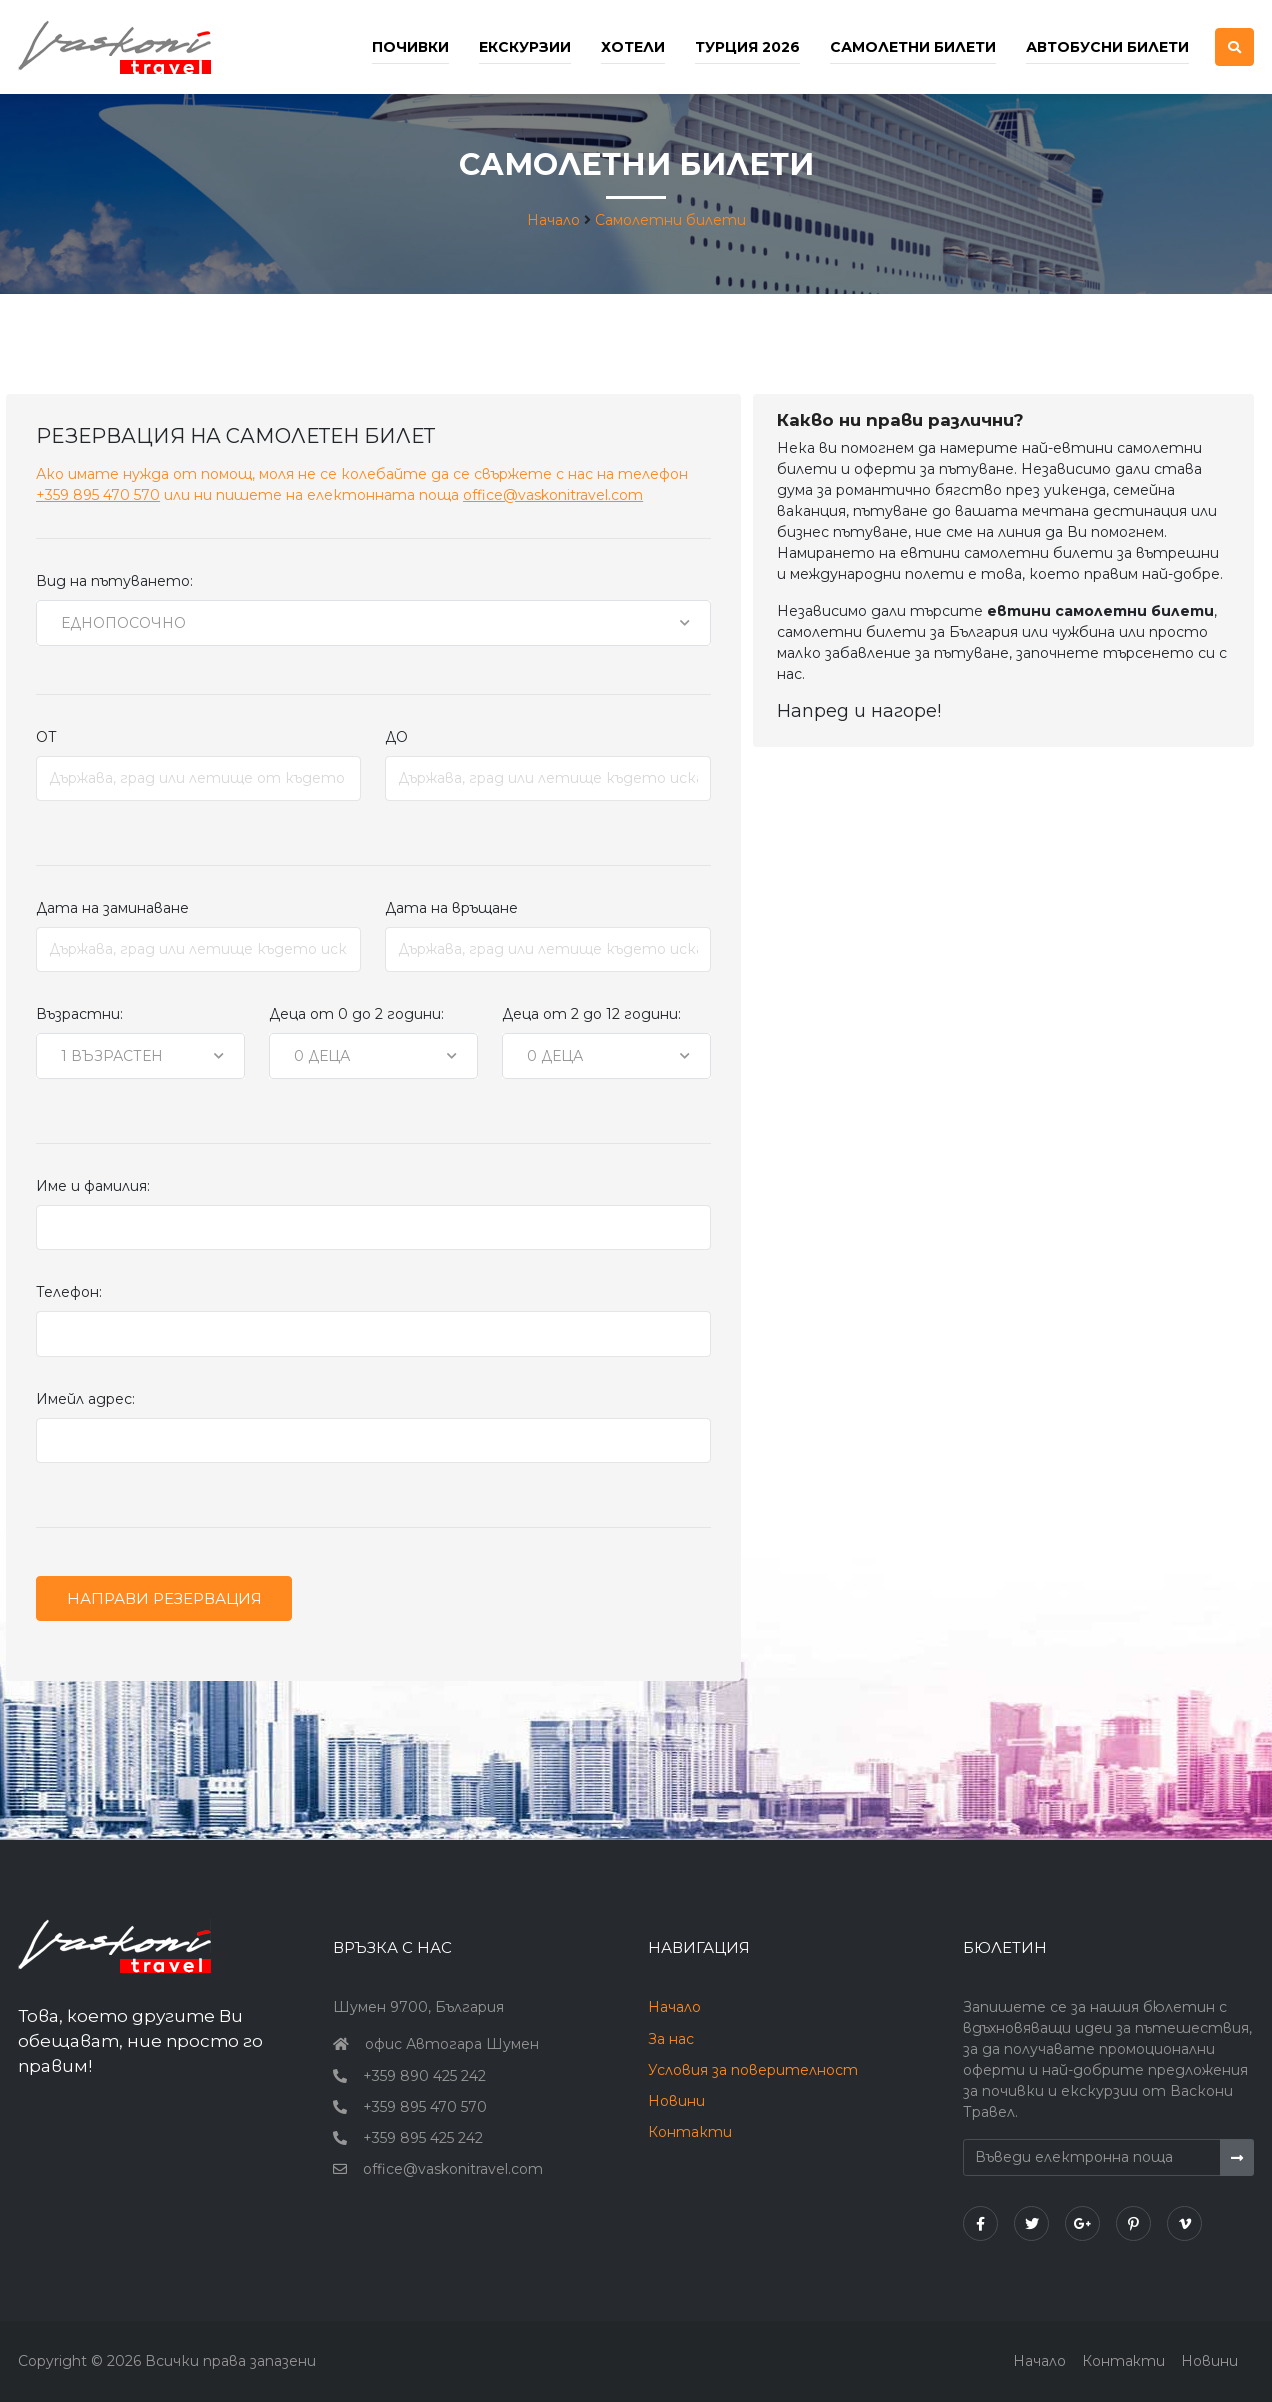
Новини (676, 2101)
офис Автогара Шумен (452, 2044)
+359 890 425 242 (424, 2076)
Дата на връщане (451, 908)
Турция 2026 (747, 47)
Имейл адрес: (85, 1399)
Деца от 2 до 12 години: (591, 1014)
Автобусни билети (1107, 47)
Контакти (690, 2132)
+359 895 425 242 (423, 2138)
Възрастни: (79, 1014)
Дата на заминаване (112, 908)
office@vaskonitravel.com (553, 495)
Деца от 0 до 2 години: (356, 1014)
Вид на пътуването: (114, 581)
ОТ (46, 737)
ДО (396, 737)
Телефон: (69, 1292)
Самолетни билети (913, 47)
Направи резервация (164, 1598)
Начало (553, 220)
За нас (671, 2039)
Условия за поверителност (753, 2070)
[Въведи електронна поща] (1092, 2157)
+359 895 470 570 (98, 495)
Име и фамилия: (93, 1186)
